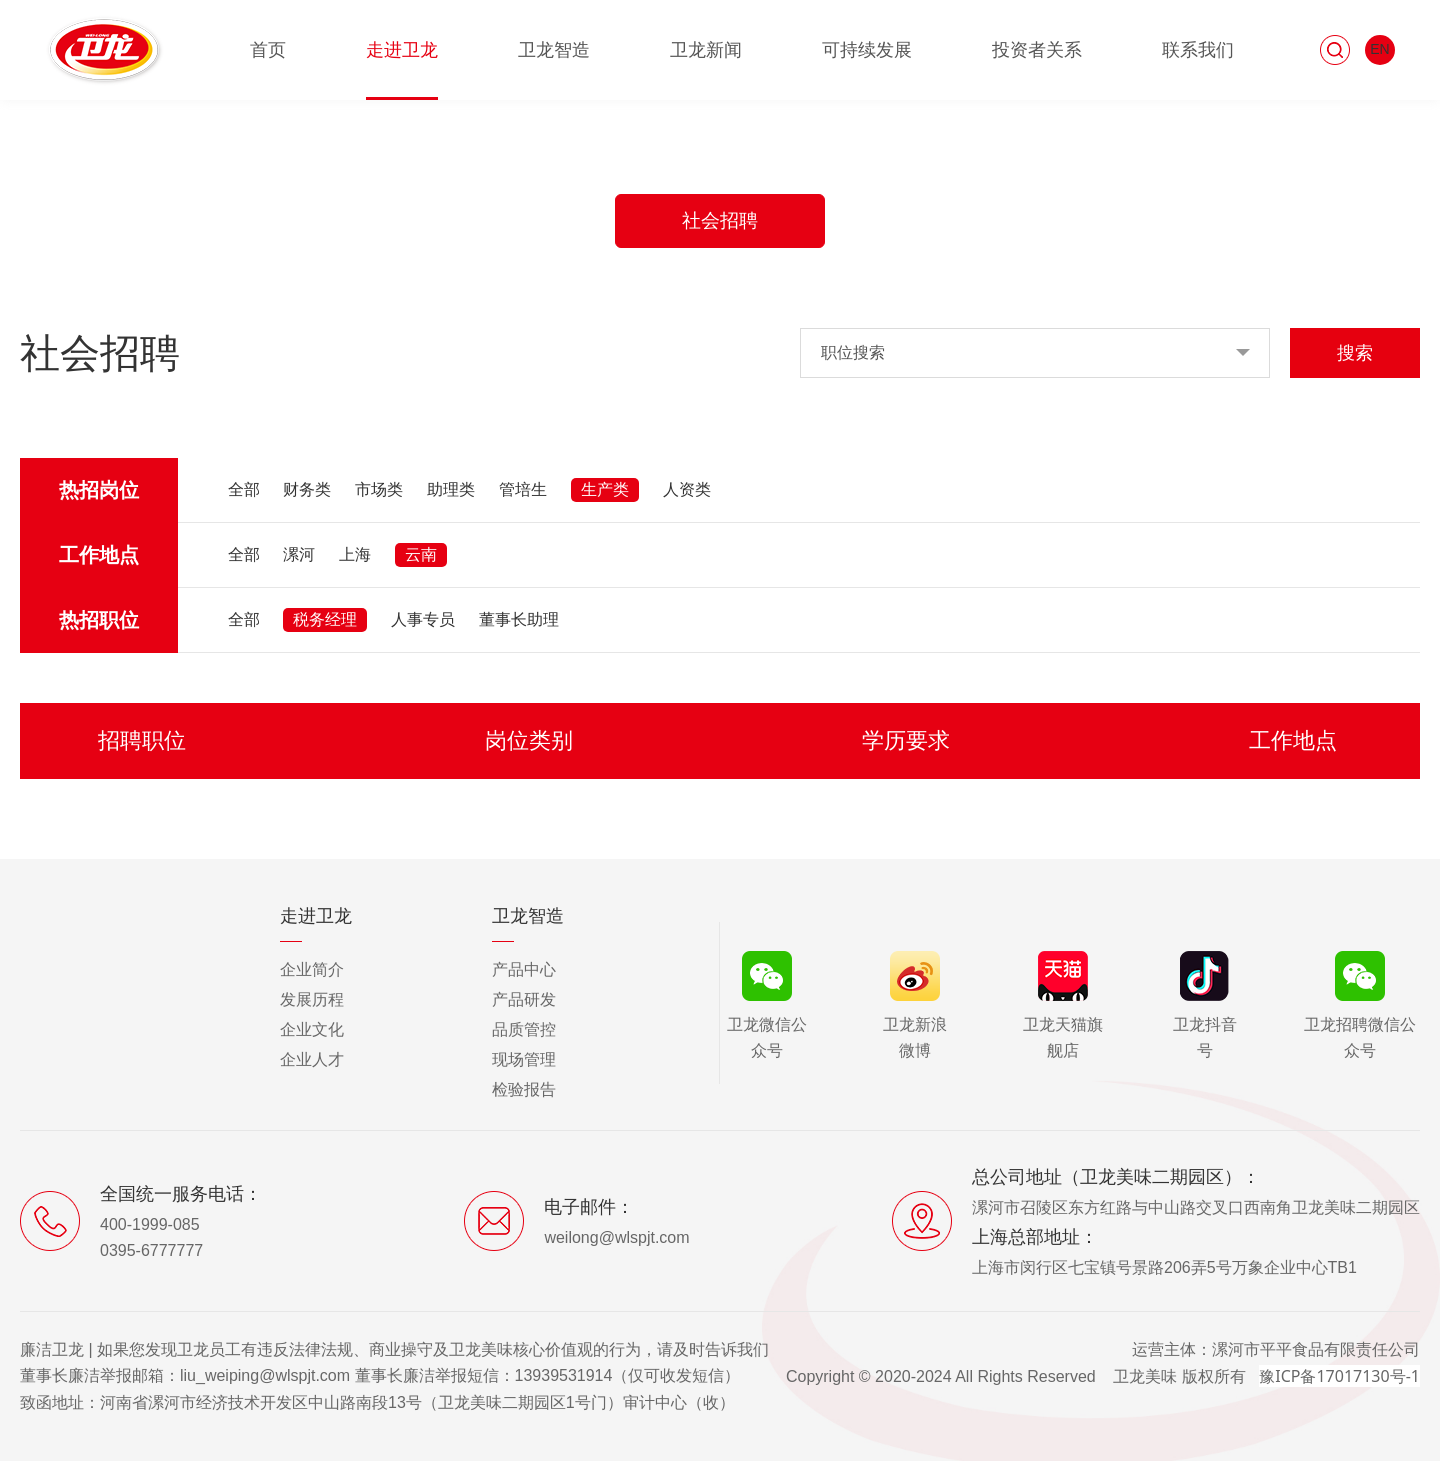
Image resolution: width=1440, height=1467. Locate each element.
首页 (268, 50)
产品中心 (524, 975)
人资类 (687, 495)
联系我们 (1198, 50)
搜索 (1355, 359)
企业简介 (312, 975)
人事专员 (423, 625)
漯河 (299, 560)
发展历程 (312, 1005)
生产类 (605, 495)
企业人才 (312, 1065)
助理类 (451, 495)
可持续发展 (867, 50)
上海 (355, 560)
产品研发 (524, 1005)
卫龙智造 (554, 50)
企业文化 (312, 1035)
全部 (244, 495)
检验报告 (524, 1095)
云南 (421, 560)
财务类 (307, 495)
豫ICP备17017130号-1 (1339, 1382)
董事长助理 (519, 625)
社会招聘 (720, 224)
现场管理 (524, 1065)
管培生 (523, 495)
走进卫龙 (402, 50)
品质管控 (524, 1035)
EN (1379, 49)
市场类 (379, 495)
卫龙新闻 (706, 50)
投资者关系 (1037, 50)
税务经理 (325, 625)
